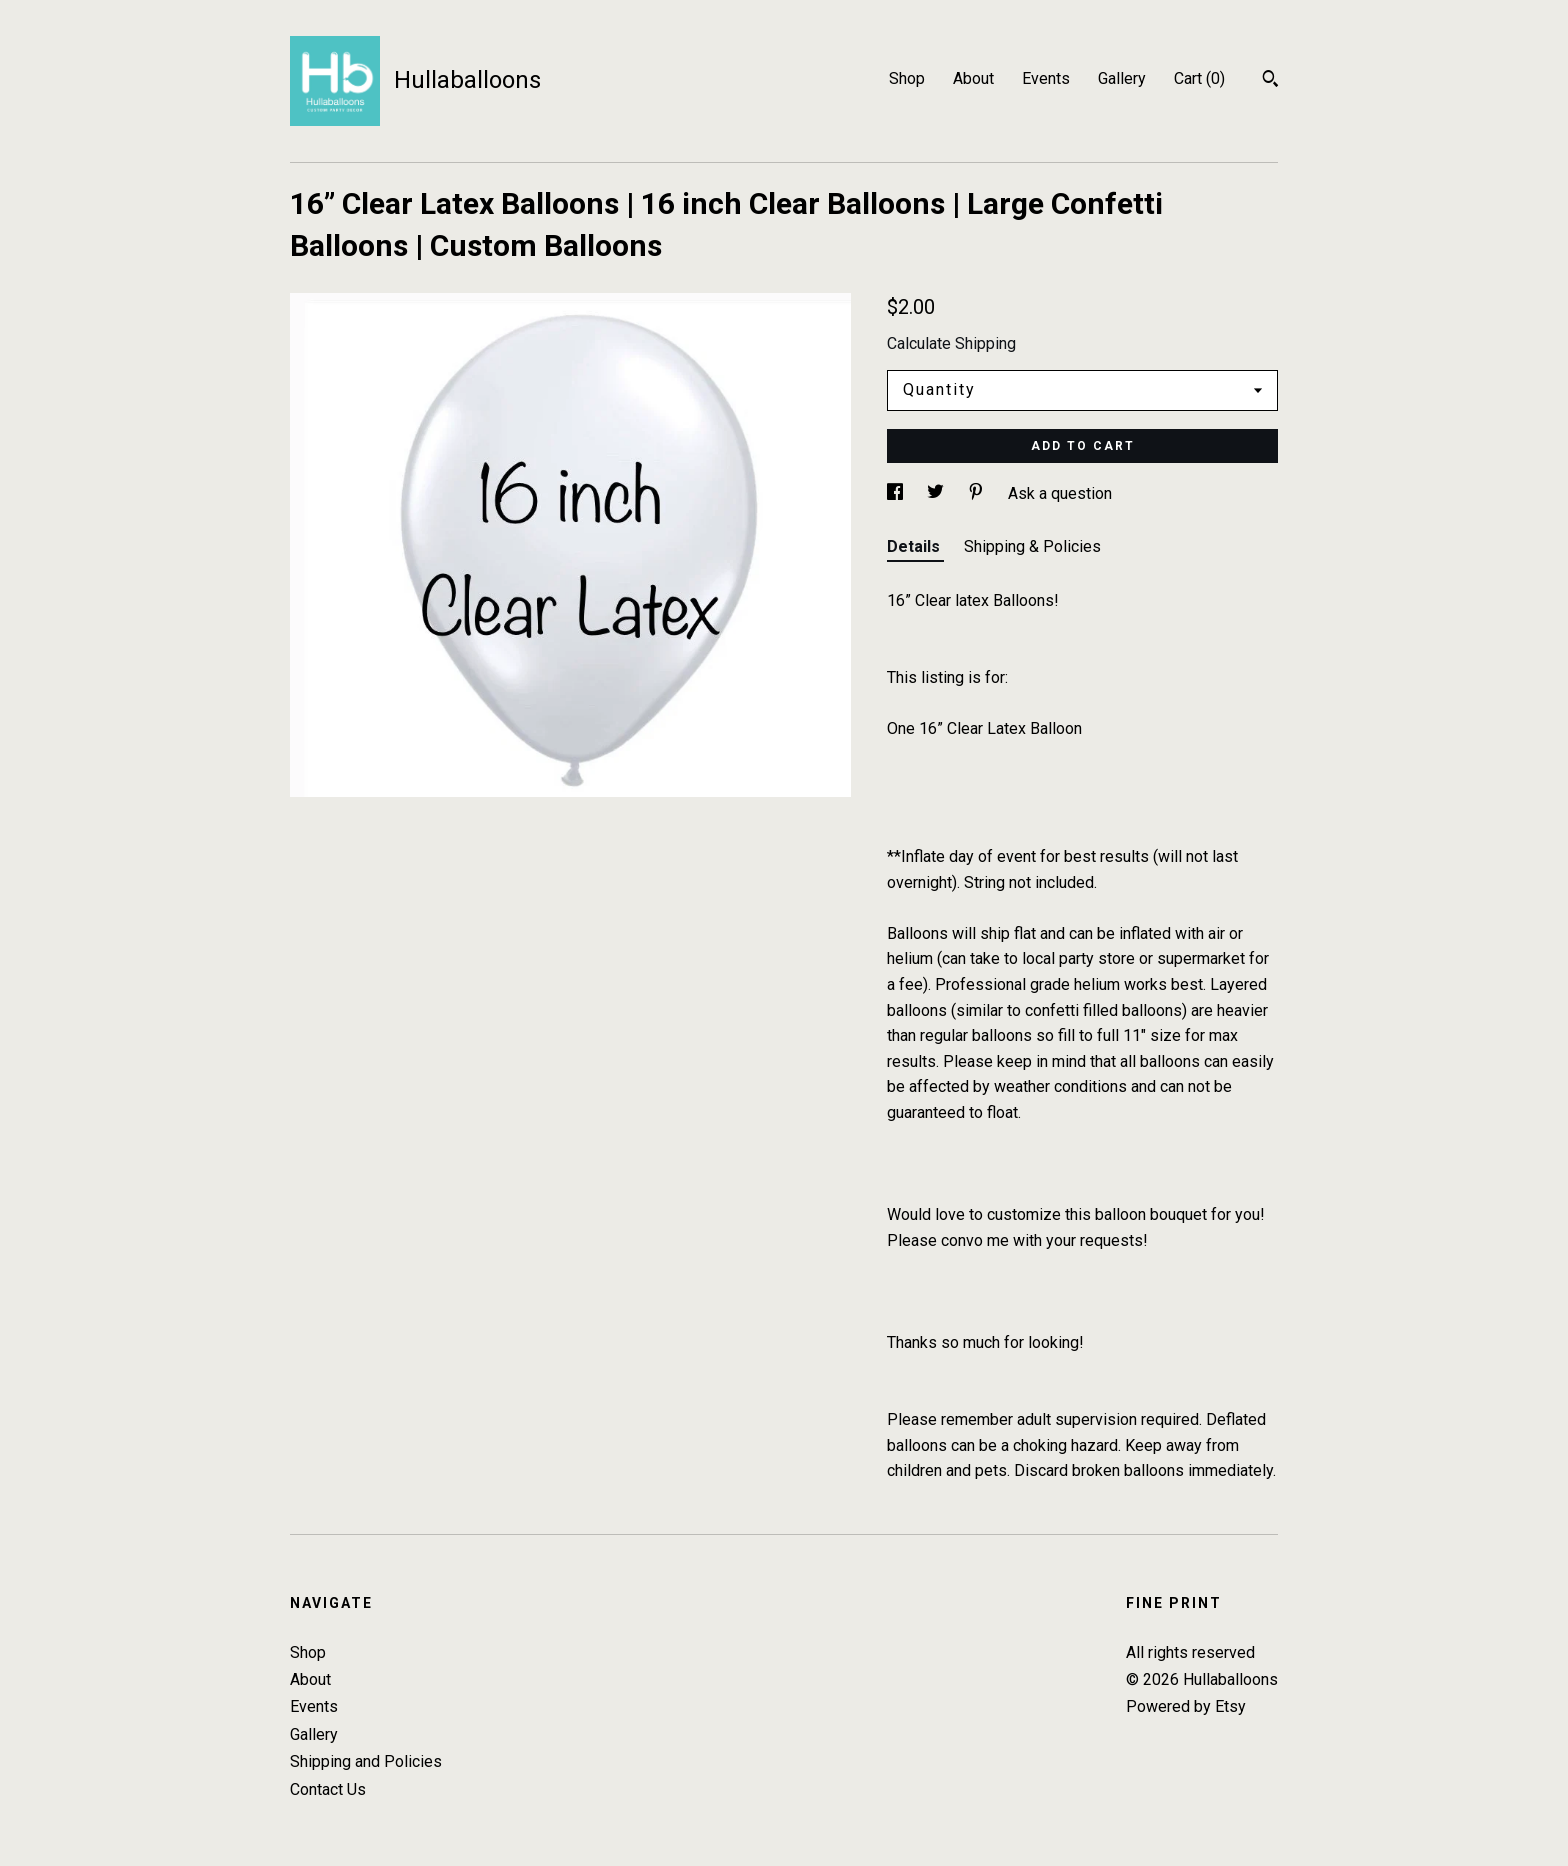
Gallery (1122, 78)
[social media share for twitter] (937, 493)
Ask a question (1060, 493)
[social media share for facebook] (897, 493)
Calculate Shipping (951, 343)
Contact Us (328, 1789)
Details (915, 546)
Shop (907, 78)
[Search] (1270, 81)
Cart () (1199, 78)
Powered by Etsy (1186, 1706)
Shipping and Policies (366, 1761)
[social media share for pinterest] (978, 493)
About (973, 78)
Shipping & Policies (1032, 546)
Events (1046, 78)
